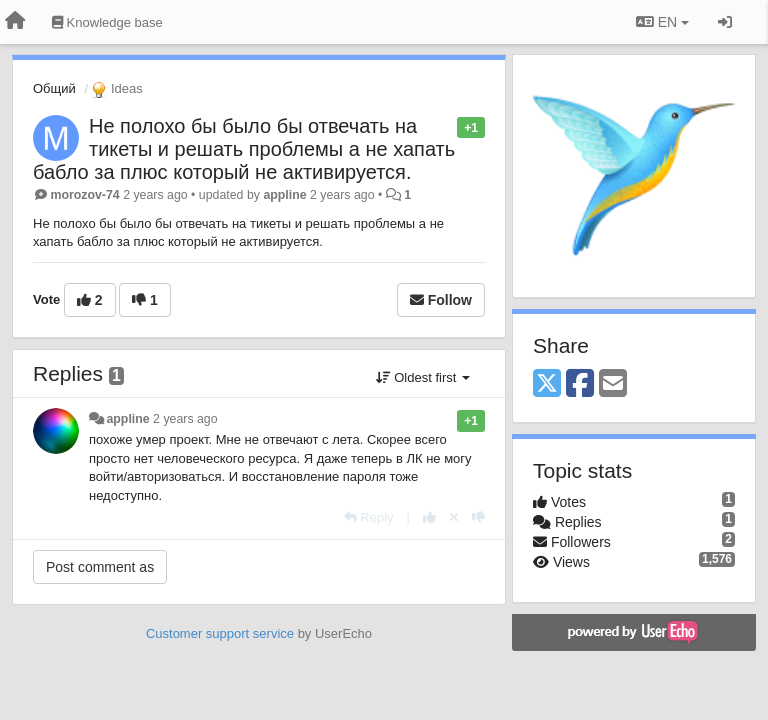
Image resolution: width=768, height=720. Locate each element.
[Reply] (369, 517)
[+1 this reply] (429, 517)
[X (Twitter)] (547, 384)
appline (284, 195)
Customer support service (220, 633)
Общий (54, 88)
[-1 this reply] (478, 517)
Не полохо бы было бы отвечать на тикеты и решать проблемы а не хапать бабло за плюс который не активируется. (244, 149)
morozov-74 (84, 195)
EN (662, 22)
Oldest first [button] (423, 377)
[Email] (613, 384)
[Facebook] (580, 384)
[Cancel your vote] (454, 517)
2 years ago (185, 419)
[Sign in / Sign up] (725, 22)
